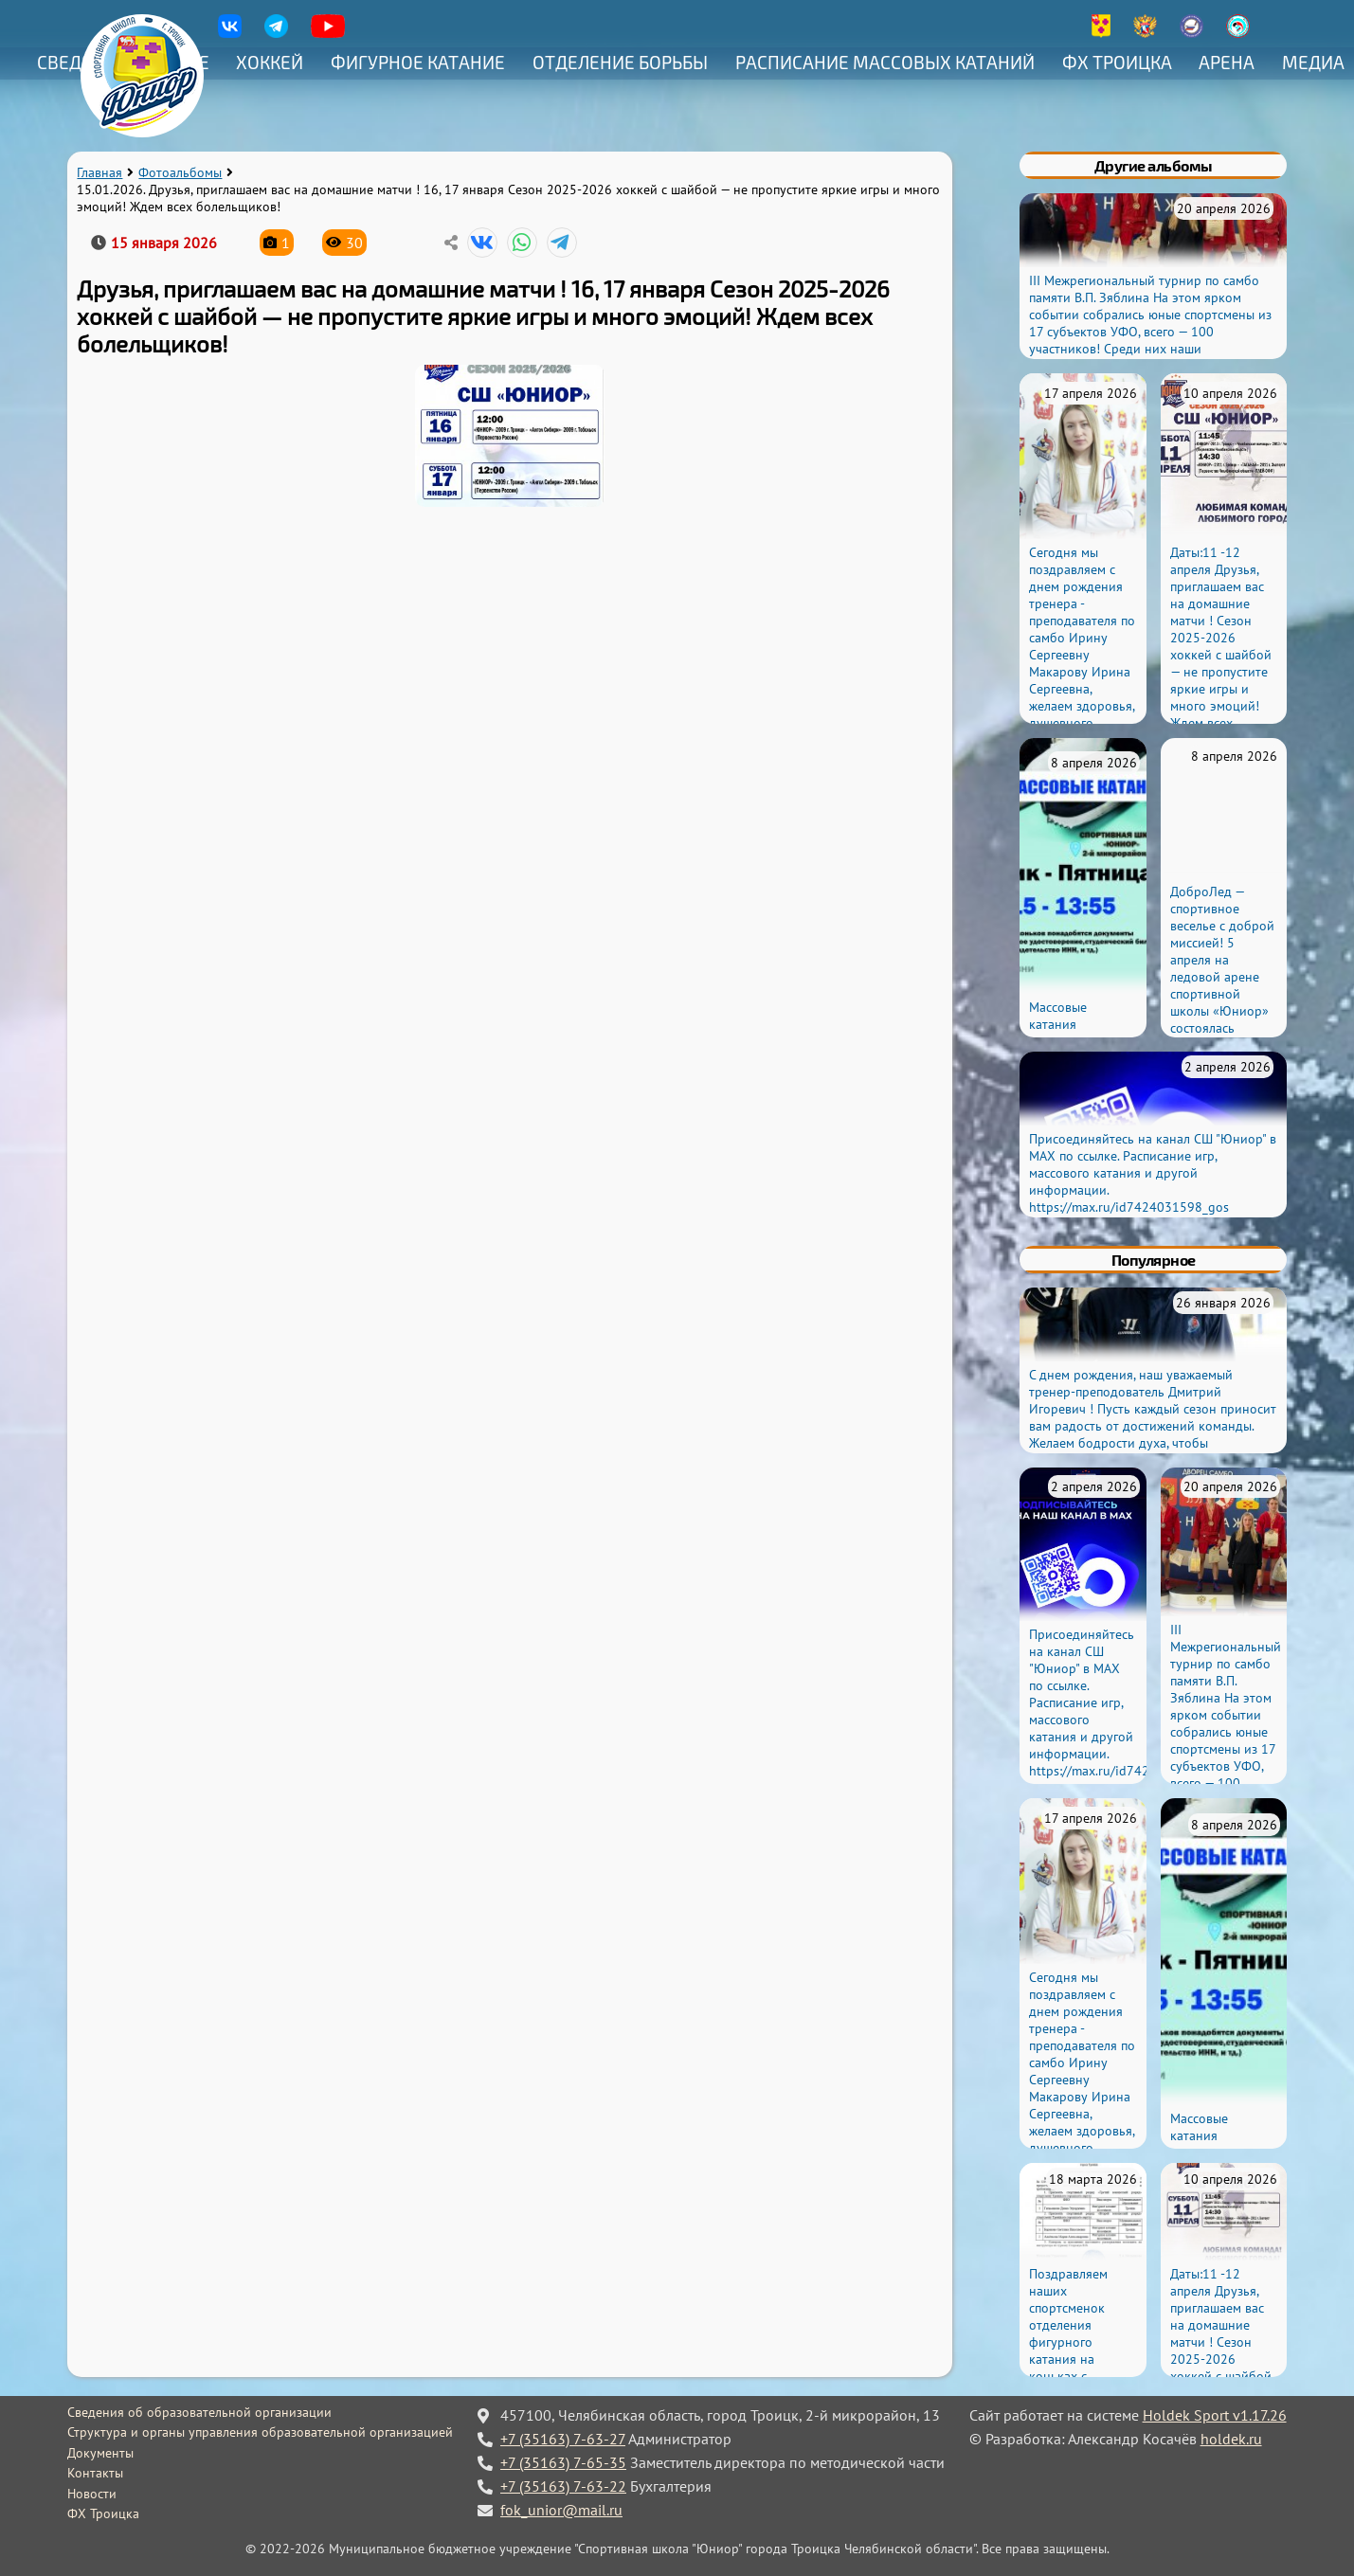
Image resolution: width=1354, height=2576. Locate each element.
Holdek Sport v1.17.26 (1215, 2414)
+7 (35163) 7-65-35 (563, 2462)
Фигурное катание (418, 62)
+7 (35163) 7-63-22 (563, 2486)
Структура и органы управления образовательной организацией (260, 2432)
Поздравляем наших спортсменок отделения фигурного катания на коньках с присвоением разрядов (1068, 2342)
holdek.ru (1231, 2438)
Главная (99, 172)
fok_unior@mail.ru (561, 2509)
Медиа (1313, 62)
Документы (100, 2452)
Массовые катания (1058, 1016)
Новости (92, 2493)
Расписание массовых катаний (885, 62)
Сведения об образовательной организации (199, 2412)
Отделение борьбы (620, 62)
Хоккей (269, 62)
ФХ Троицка (1117, 62)
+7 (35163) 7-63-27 (562, 2438)
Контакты (95, 2472)
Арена (1227, 62)
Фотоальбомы (180, 172)
